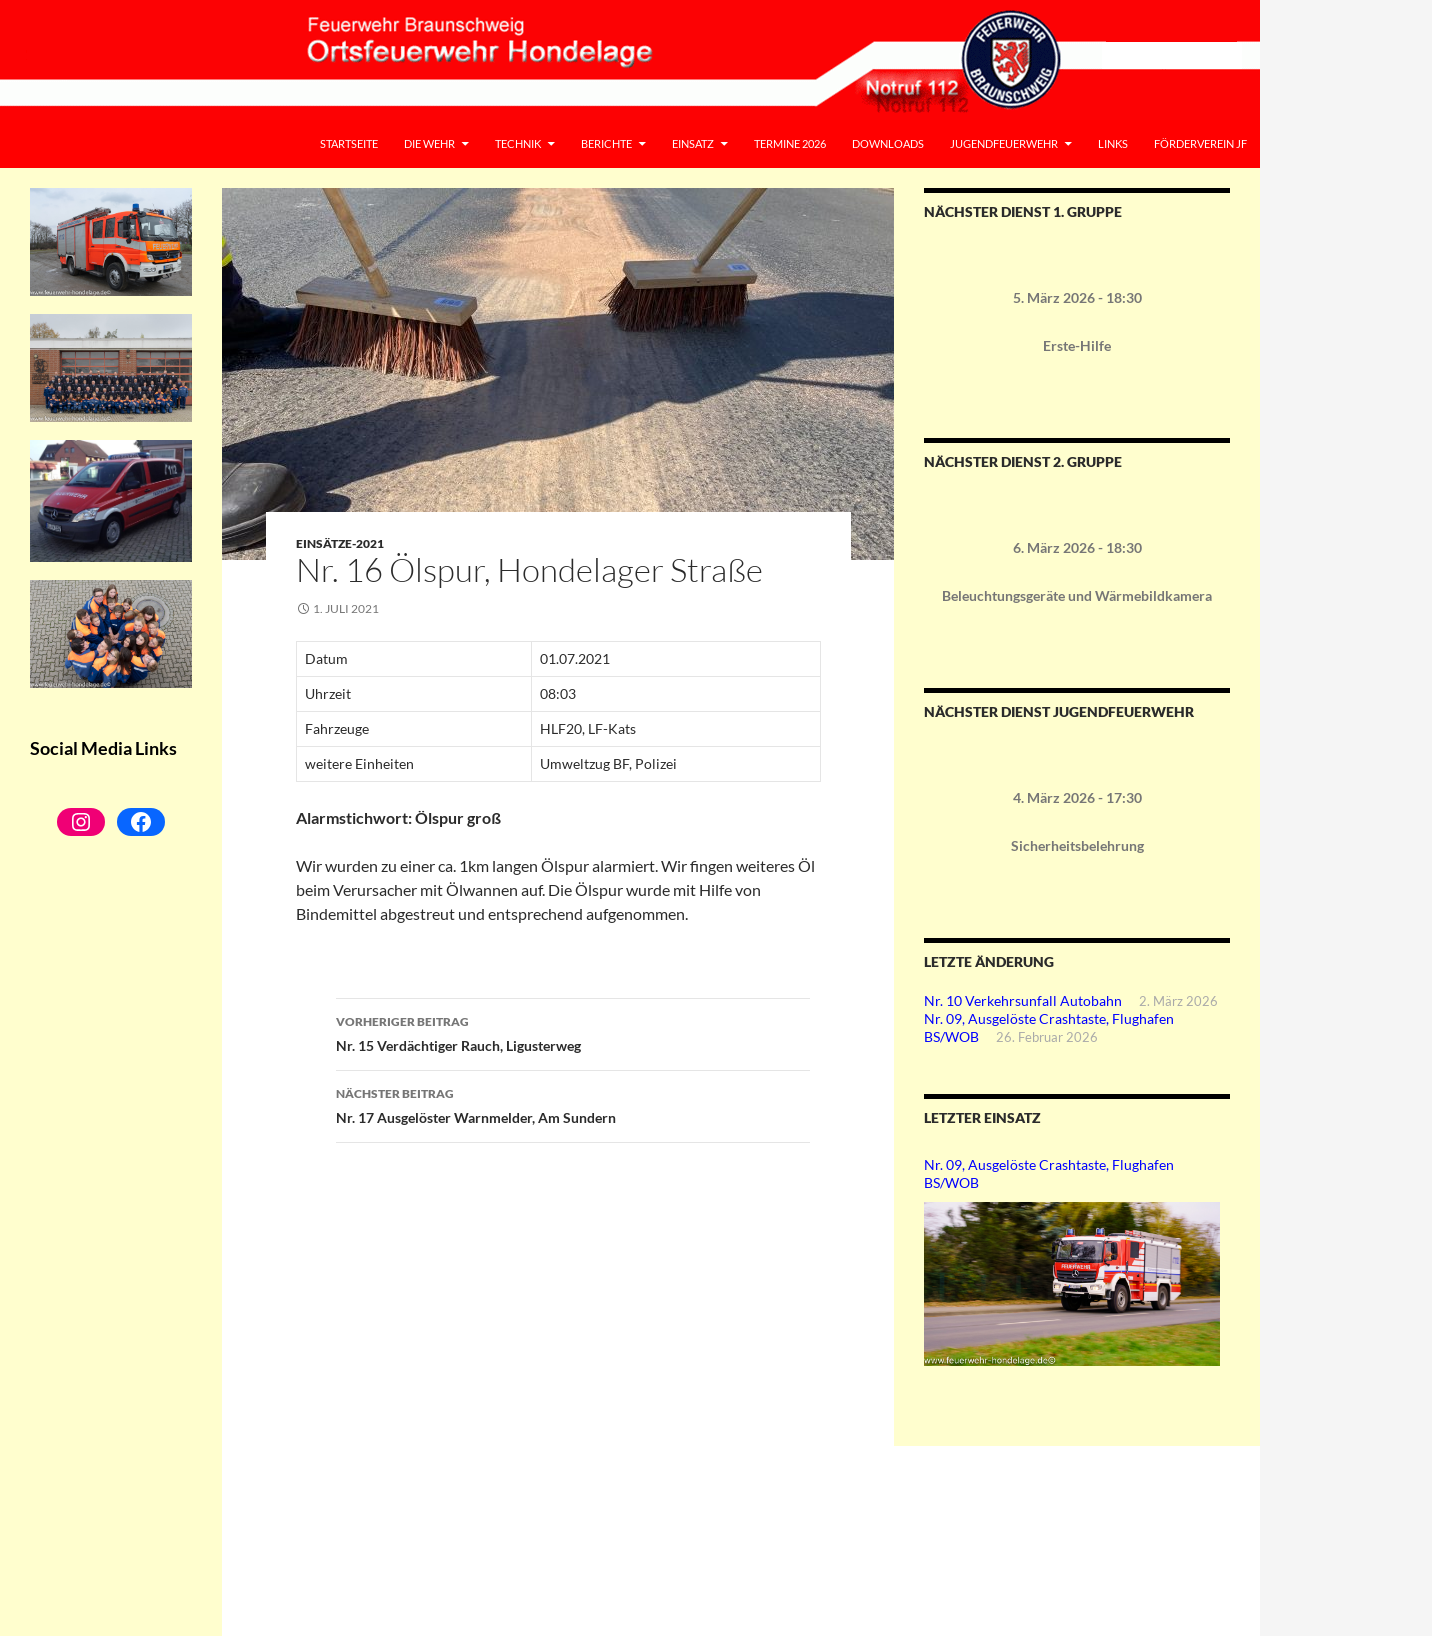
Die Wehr (429, 143)
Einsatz (693, 143)
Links (1113, 143)
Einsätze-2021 (340, 543)
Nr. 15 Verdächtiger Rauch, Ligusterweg (573, 1032)
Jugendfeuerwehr (1004, 143)
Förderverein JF (1200, 143)
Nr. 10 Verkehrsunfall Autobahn (1023, 1000)
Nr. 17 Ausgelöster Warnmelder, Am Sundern (573, 1104)
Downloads (888, 143)
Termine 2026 (790, 143)
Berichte (606, 143)
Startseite (349, 143)
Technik (518, 143)
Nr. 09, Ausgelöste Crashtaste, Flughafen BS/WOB (1049, 1173)
